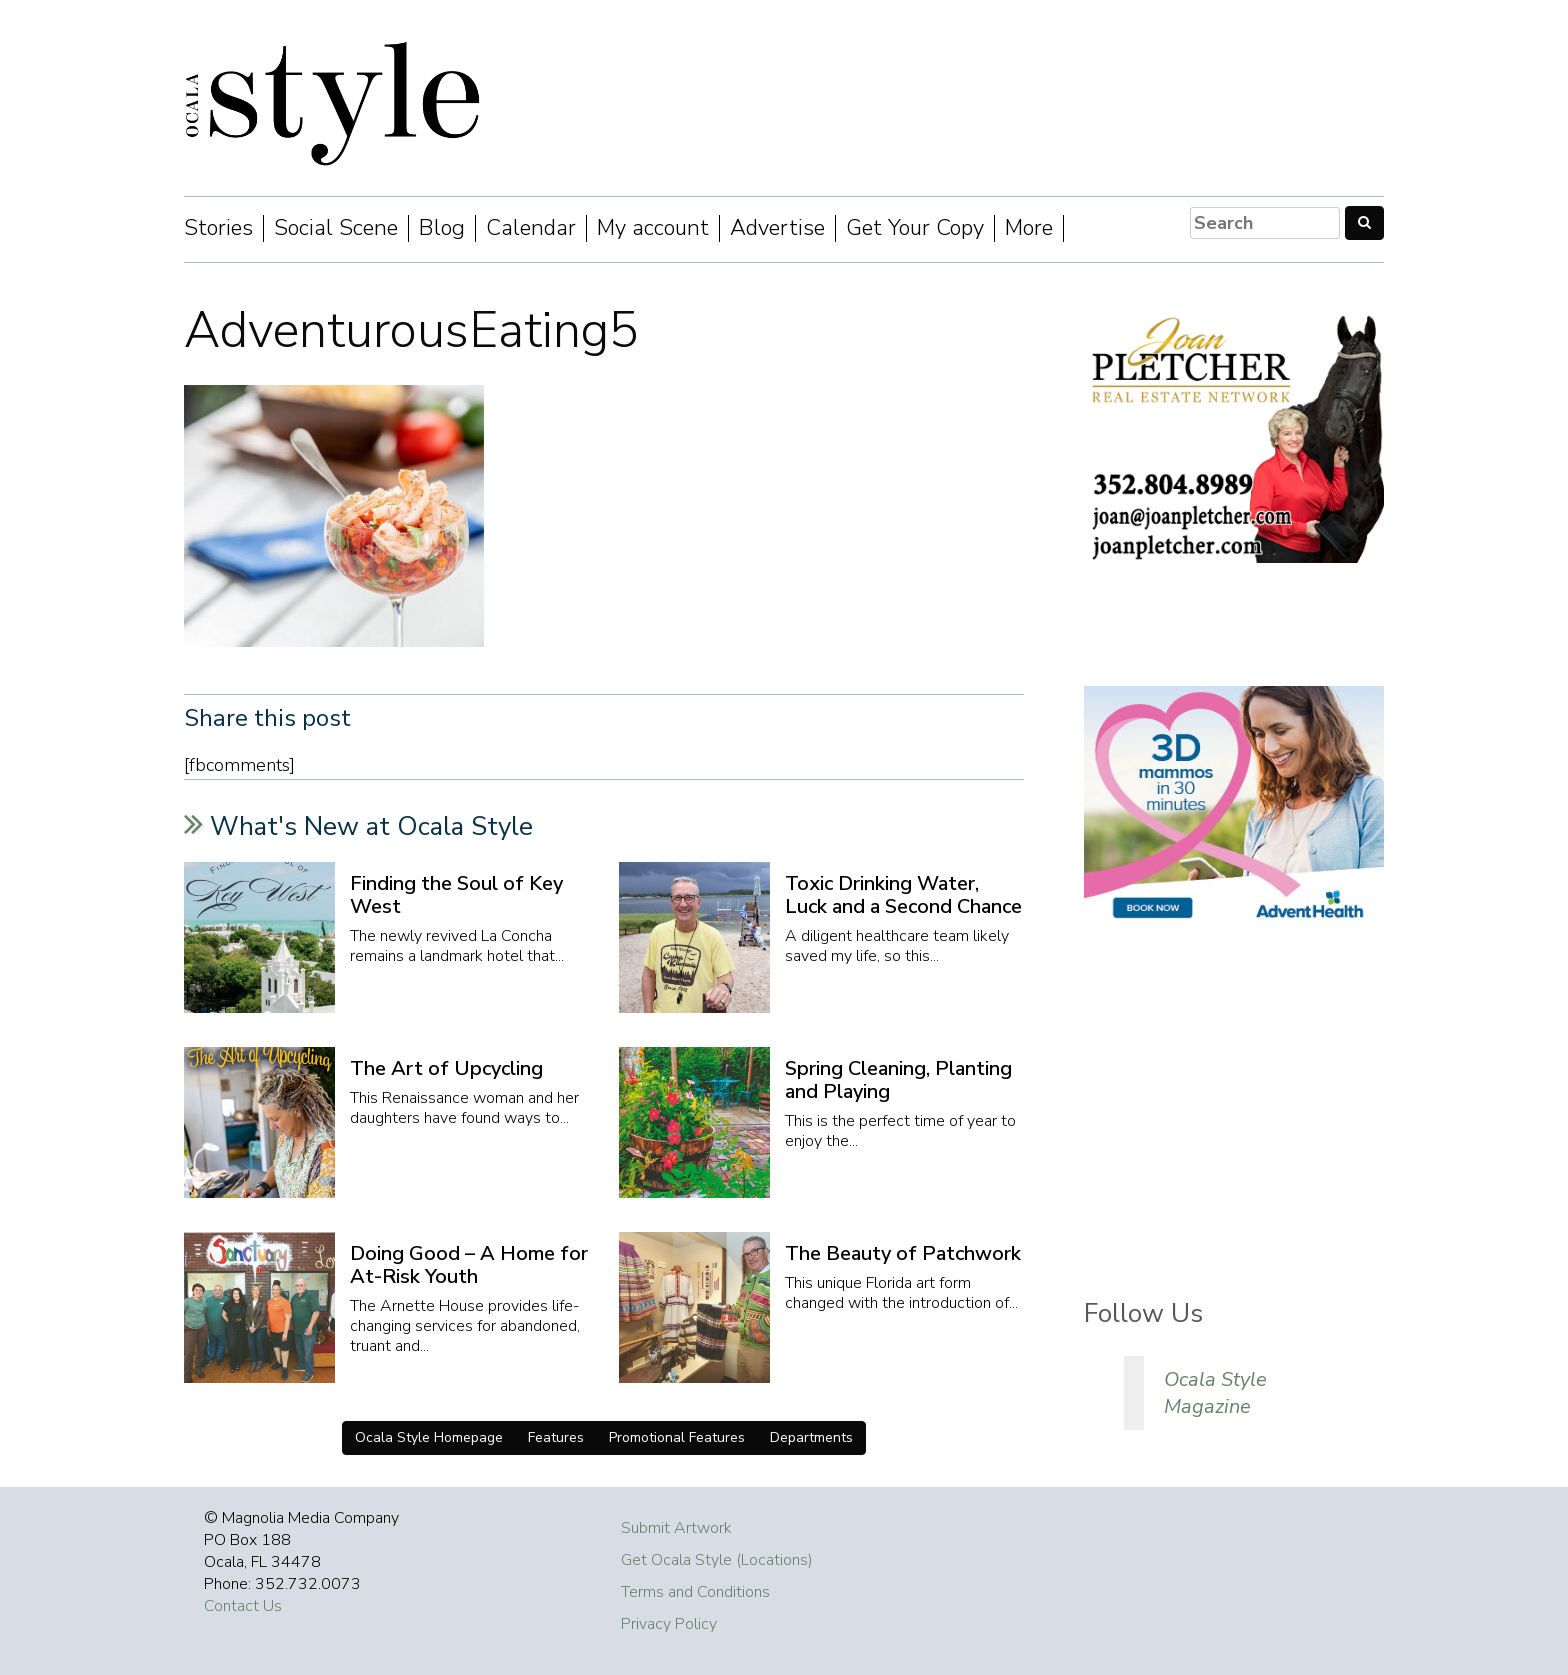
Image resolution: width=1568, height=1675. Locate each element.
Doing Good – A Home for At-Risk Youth (469, 1265)
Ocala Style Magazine (1215, 1393)
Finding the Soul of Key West (456, 895)
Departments (811, 1437)
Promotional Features (677, 1437)
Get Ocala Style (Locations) (717, 1560)
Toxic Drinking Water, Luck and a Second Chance (903, 895)
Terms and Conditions (695, 1592)
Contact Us (243, 1606)
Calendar (531, 228)
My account (653, 228)
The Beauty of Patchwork (903, 1253)
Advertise (777, 228)
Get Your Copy (915, 228)
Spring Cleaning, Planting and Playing (898, 1080)
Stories (218, 228)
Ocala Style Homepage (429, 1437)
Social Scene (336, 228)
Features (556, 1437)
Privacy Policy (669, 1624)
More (1029, 228)
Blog (442, 228)
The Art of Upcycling (446, 1068)
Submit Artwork (676, 1528)
